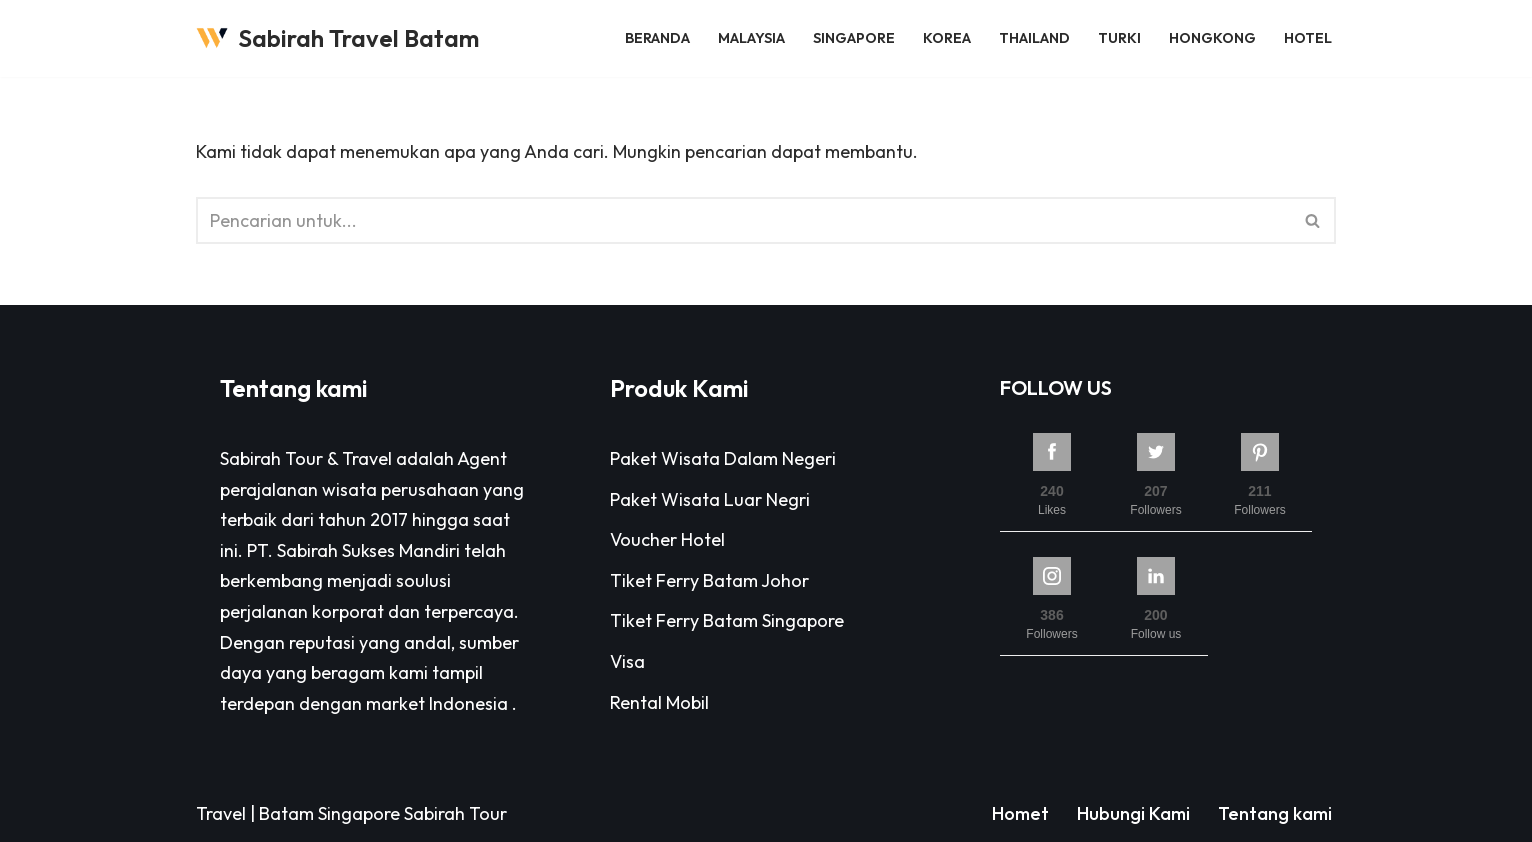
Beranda (657, 38)
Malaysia (751, 38)
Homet (1020, 813)
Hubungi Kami (1133, 813)
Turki (1119, 38)
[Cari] (743, 220)
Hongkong (1212, 38)
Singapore (854, 38)
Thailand (1034, 38)
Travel (221, 813)
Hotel (1308, 38)
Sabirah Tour (455, 813)
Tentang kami (1275, 813)
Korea (947, 38)
